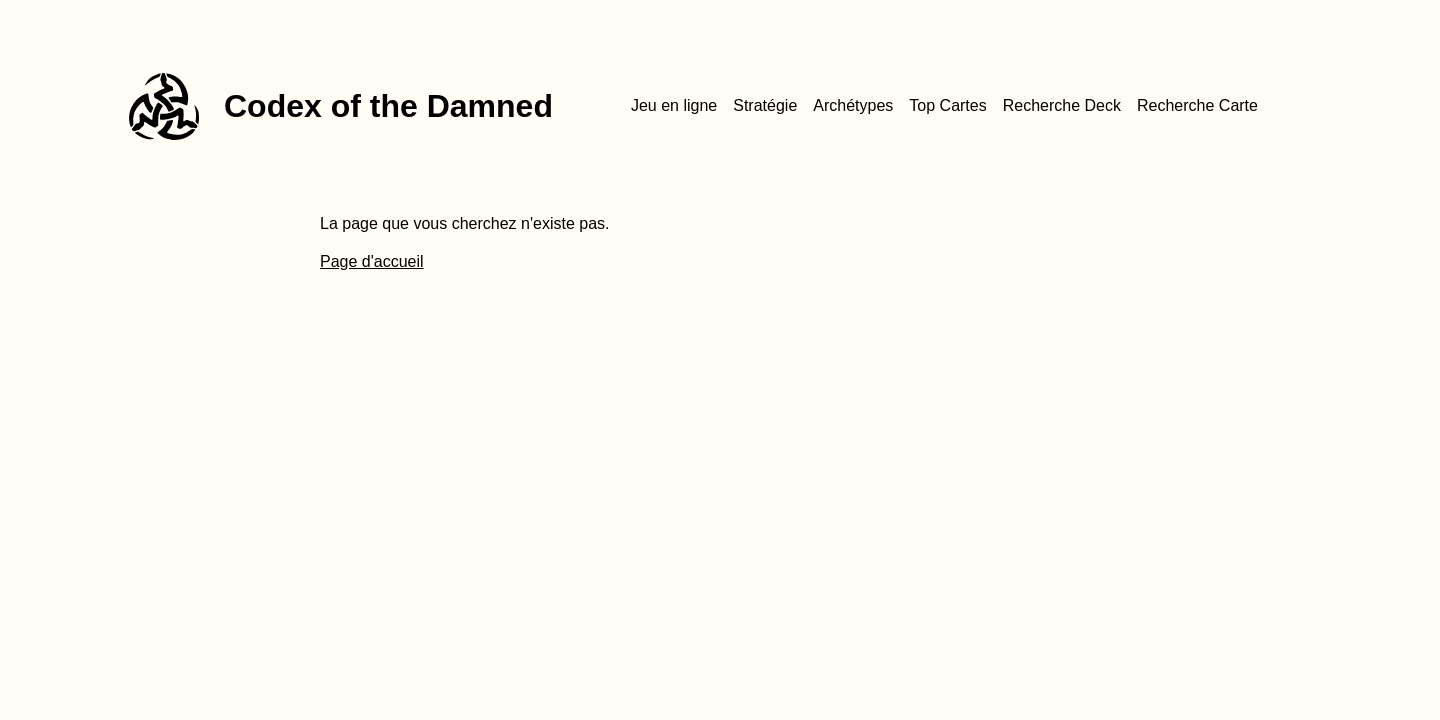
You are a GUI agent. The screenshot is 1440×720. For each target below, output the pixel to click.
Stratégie (765, 105)
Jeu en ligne (674, 105)
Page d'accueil (372, 261)
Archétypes (853, 105)
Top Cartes (947, 105)
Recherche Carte (1197, 105)
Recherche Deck (1062, 105)
